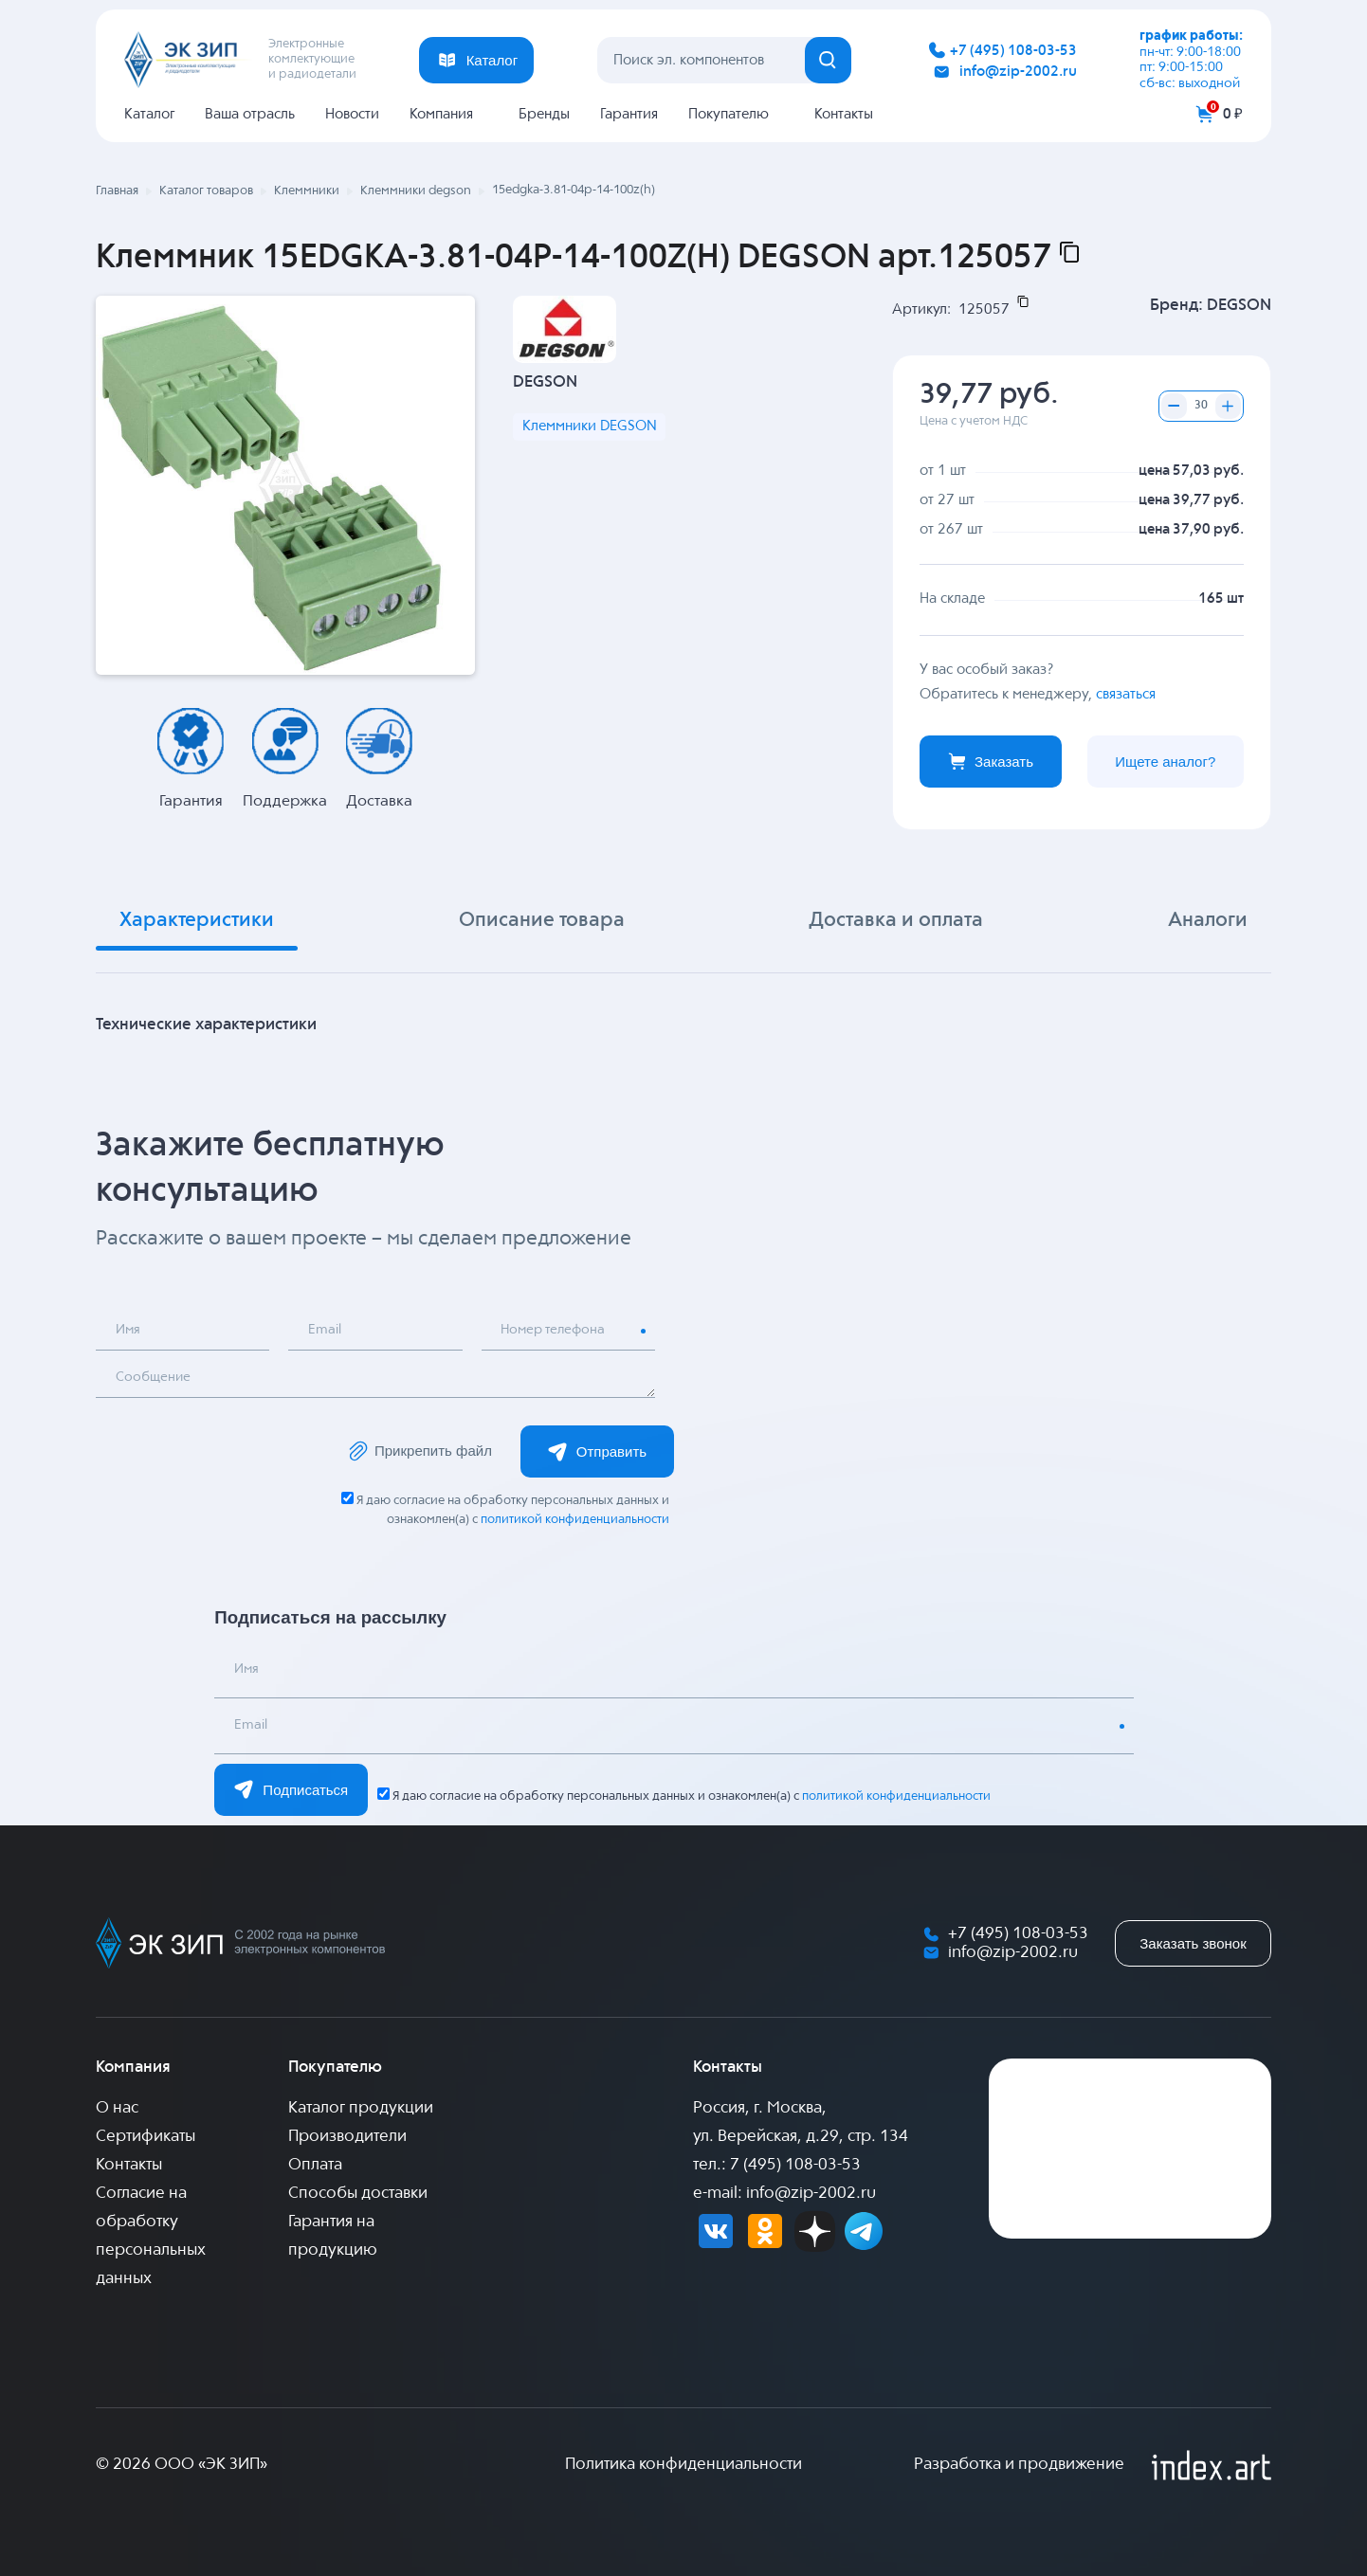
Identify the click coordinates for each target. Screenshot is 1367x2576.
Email (326, 1331)
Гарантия (629, 114)
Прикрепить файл (419, 1451)
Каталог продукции (360, 2108)
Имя (130, 1331)
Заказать (990, 761)
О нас (117, 2108)
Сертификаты (145, 2137)
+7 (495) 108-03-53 (1013, 51)
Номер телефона (557, 1331)
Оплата (315, 2165)
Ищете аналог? (1165, 761)
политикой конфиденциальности (575, 1520)
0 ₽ (1233, 114)
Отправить (597, 1451)
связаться (1126, 694)
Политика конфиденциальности (683, 2465)
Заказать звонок (1192, 1943)
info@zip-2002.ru (1018, 71)
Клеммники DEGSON (589, 428)
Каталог (149, 114)
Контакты (843, 114)
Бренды (544, 114)
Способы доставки (358, 2194)
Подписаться (291, 1789)
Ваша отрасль (250, 114)
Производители (347, 2137)
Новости (352, 114)
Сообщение (156, 1378)
